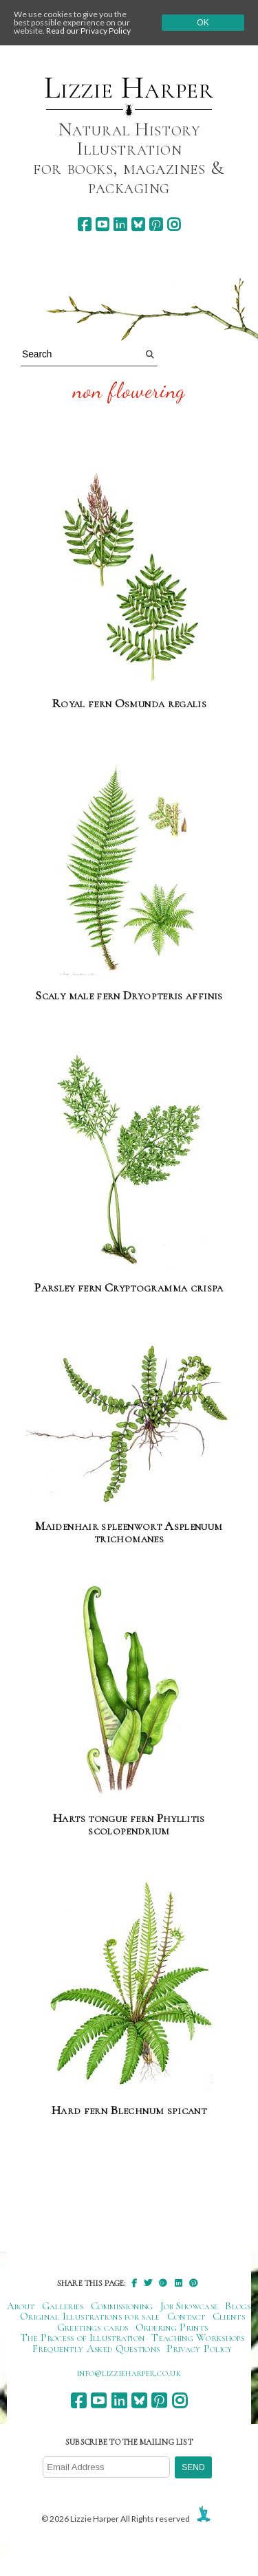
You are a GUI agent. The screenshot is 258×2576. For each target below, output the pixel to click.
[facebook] (84, 224)
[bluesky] (137, 224)
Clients (229, 2316)
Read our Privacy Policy (88, 30)
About (21, 2306)
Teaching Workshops (197, 2337)
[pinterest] (155, 224)
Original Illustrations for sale (90, 2316)
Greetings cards (93, 2327)
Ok (202, 22)
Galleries (63, 2306)
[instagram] (173, 224)
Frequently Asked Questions (96, 2348)
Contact (186, 2316)
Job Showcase (189, 2306)
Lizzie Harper (129, 88)
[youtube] (102, 224)
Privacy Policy (199, 2348)
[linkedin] (120, 224)
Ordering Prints (172, 2327)
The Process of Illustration (82, 2337)
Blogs (238, 2306)
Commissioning (122, 2306)
